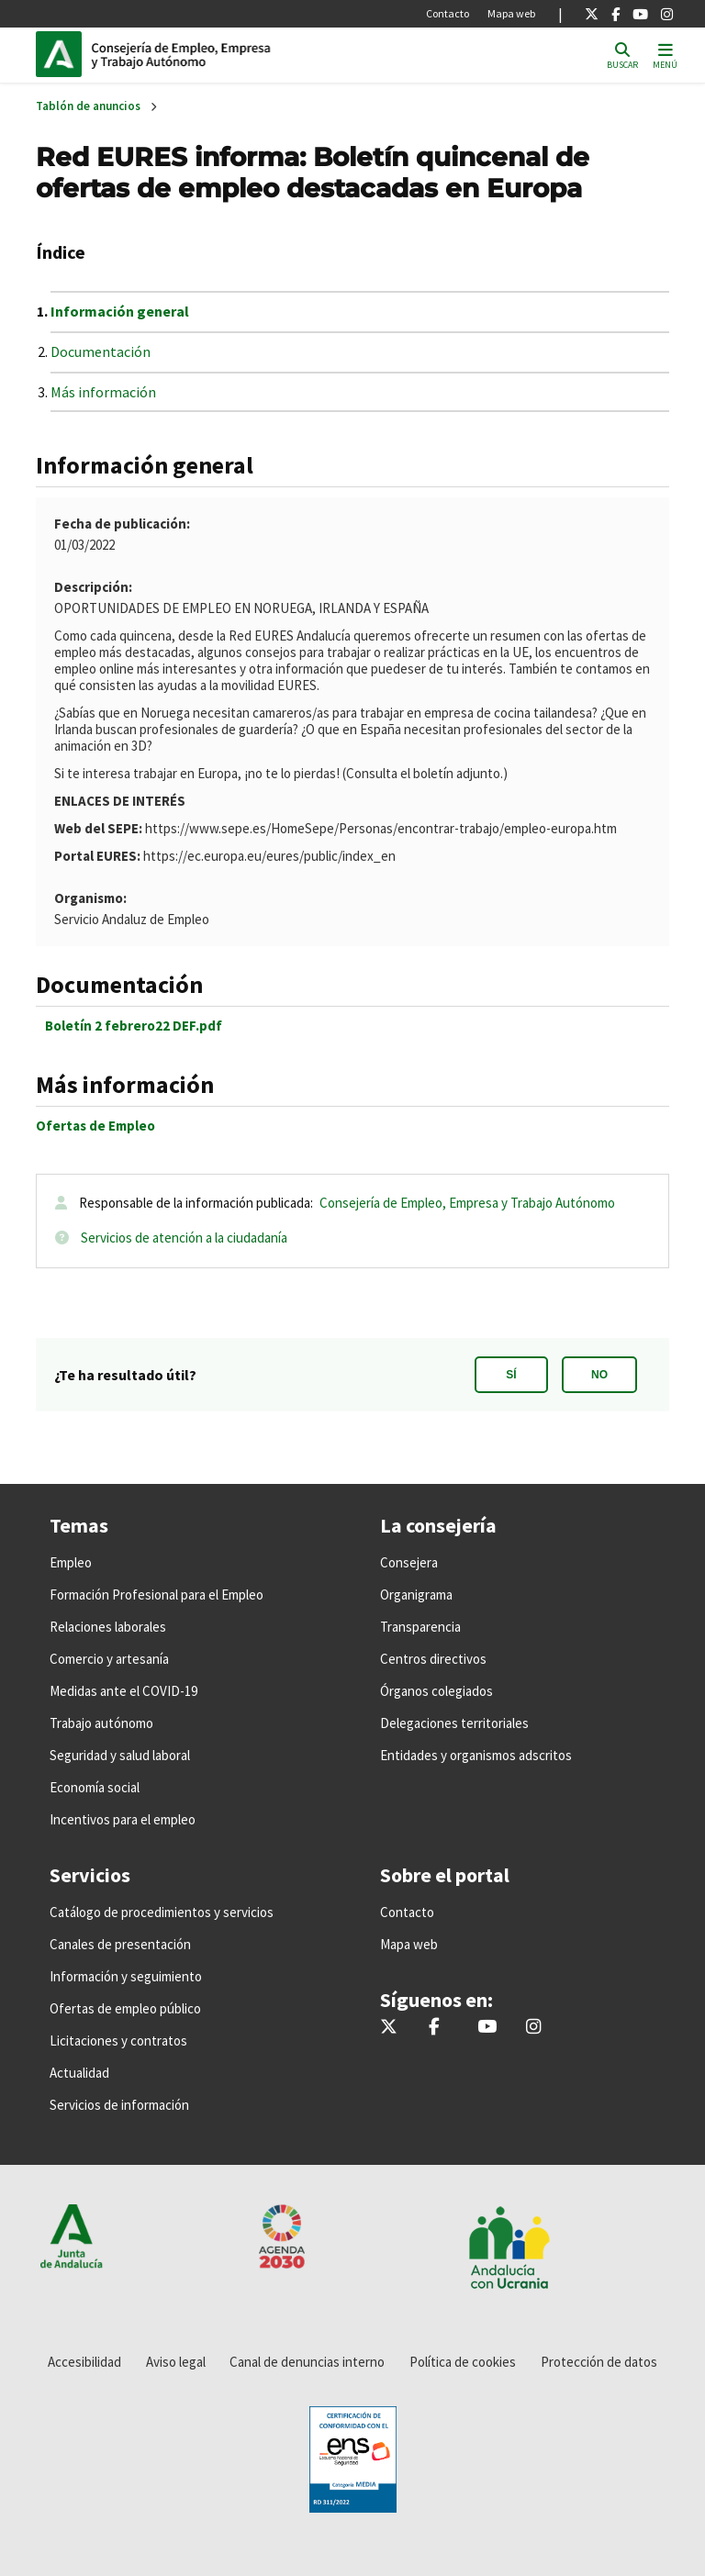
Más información (103, 392)
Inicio (216, 54)
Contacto (447, 13)
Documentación (100, 351)
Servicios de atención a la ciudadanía (184, 1237)
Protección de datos (599, 2361)
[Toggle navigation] (665, 55)
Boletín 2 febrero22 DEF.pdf (133, 1025)
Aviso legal (176, 2361)
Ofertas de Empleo (95, 1125)
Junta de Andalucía (63, 54)
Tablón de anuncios (88, 106)
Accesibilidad (84, 2361)
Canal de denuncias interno (307, 2361)
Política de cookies (462, 2361)
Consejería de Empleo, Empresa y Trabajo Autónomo (467, 1202)
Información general (119, 311)
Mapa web (511, 13)
